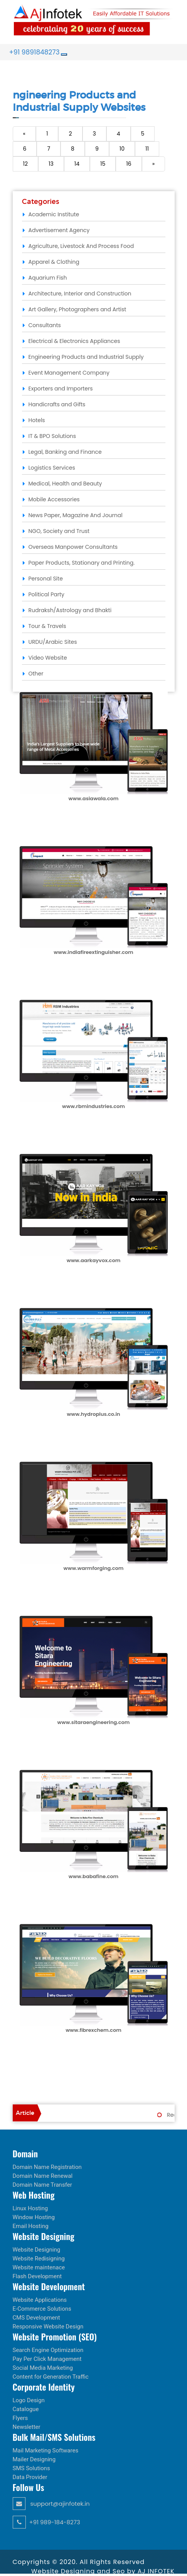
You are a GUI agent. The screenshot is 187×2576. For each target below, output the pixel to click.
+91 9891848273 (34, 52)
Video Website (48, 658)
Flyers (20, 2418)
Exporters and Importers (61, 388)
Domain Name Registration (47, 2167)
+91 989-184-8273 (46, 2522)
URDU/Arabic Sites (53, 642)
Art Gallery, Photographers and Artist (77, 309)
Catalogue (26, 2409)
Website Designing (37, 2249)
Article (25, 2112)
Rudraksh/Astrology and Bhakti (70, 610)
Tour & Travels (47, 626)
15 (102, 164)
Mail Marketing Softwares (46, 2450)
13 (51, 164)
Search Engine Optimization (48, 2350)
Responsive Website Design (48, 2326)
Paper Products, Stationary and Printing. (82, 563)
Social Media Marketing (43, 2367)
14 (76, 164)
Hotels (37, 420)
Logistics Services (52, 468)
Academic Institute (54, 214)
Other (36, 673)
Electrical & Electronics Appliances (74, 341)
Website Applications (40, 2299)
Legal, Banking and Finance (65, 452)
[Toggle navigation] (64, 54)
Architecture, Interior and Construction (80, 293)
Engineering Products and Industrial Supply (86, 357)
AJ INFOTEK (156, 2571)
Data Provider (30, 2477)
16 (128, 164)
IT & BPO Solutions (52, 436)
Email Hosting (31, 2226)
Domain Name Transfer (42, 2184)
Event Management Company (69, 373)
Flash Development (37, 2276)
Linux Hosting (30, 2208)
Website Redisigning (39, 2258)
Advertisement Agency (59, 230)
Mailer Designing (34, 2459)
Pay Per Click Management (47, 2358)
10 (122, 149)
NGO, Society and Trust (59, 531)
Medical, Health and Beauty (65, 483)
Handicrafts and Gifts (57, 404)
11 (147, 149)
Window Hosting (34, 2217)
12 (25, 164)
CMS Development (36, 2317)
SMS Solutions (31, 2468)
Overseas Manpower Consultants (73, 547)
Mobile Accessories (54, 499)
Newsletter (26, 2426)
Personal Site (46, 578)
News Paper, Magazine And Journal (76, 515)
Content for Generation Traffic (51, 2376)
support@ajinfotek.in (51, 2504)
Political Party (46, 594)
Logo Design (29, 2400)
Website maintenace (39, 2267)
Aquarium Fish (48, 278)
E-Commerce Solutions (42, 2308)
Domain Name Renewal (43, 2175)
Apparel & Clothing (54, 262)
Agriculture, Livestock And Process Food (81, 246)
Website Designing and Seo (79, 2571)
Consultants (45, 325)
